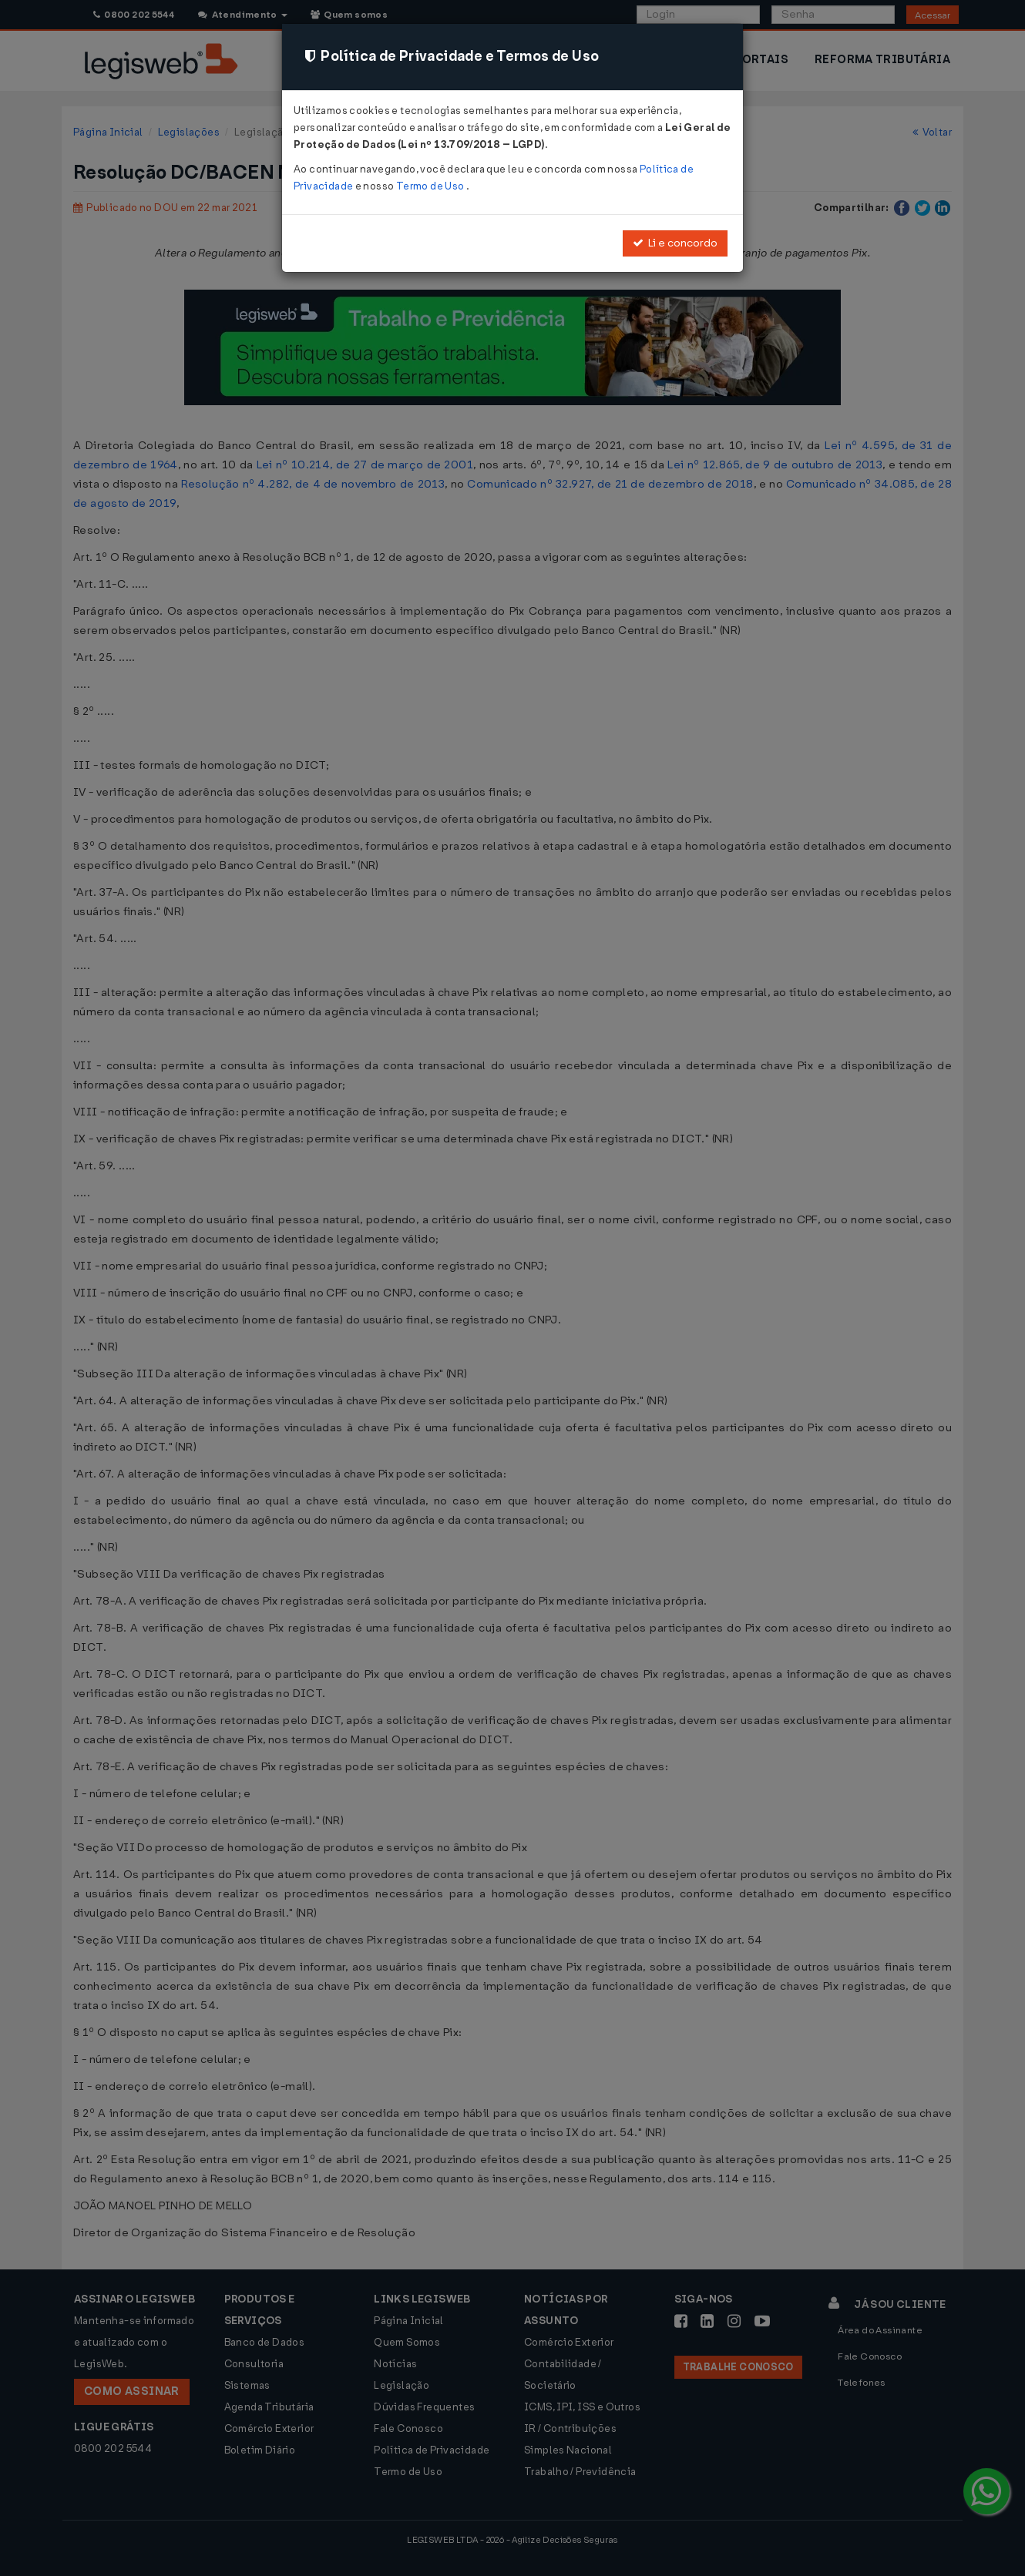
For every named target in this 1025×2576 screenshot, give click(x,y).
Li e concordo (675, 243)
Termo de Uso (431, 186)
